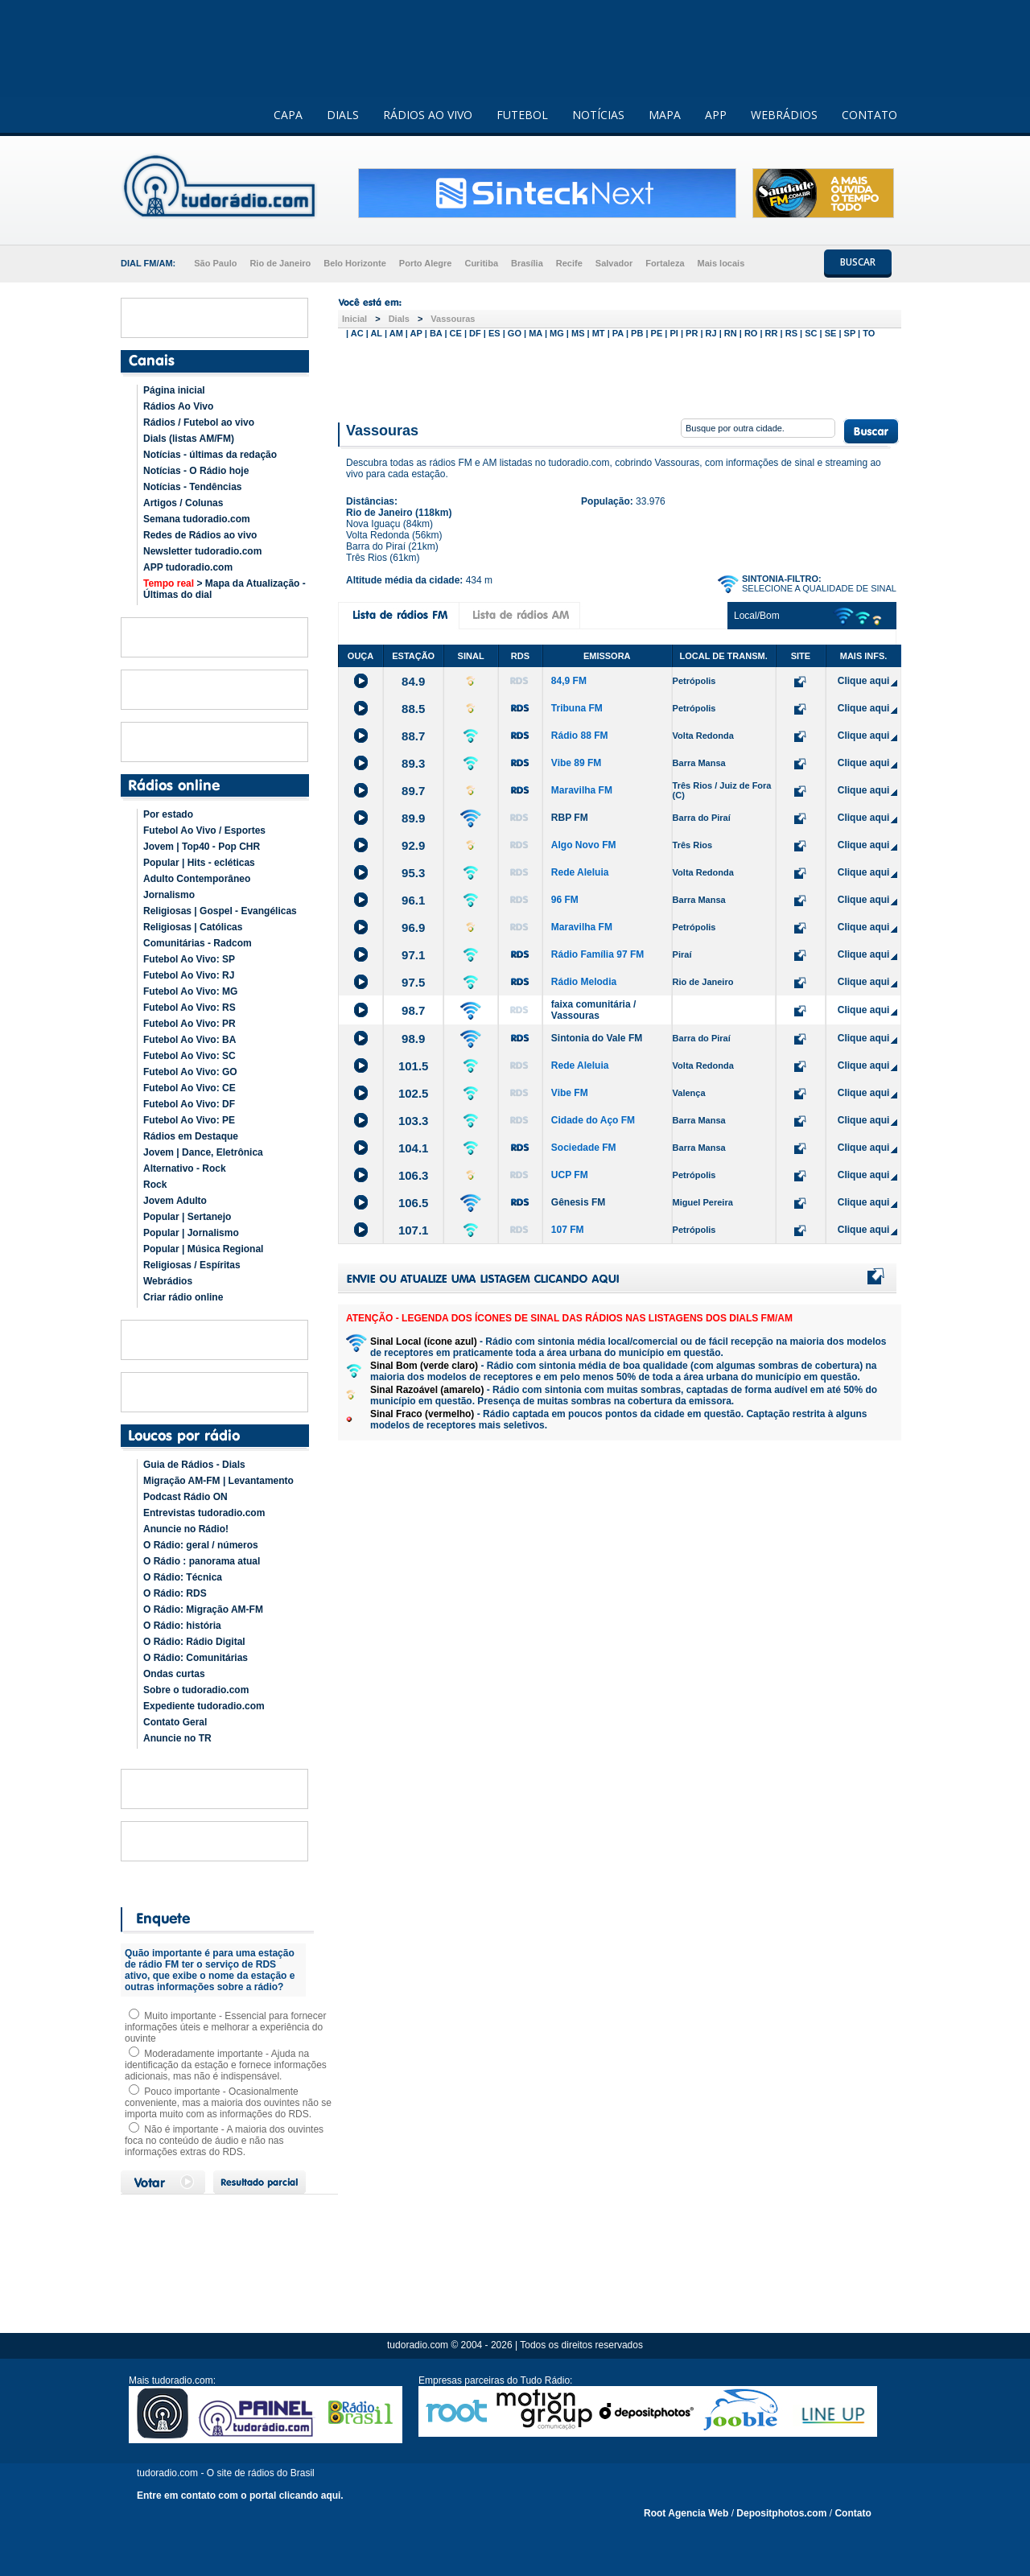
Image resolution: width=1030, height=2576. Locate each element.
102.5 (413, 1093)
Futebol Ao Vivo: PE (189, 1120)
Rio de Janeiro (280, 263)
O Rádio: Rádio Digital (194, 1641)
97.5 (413, 982)
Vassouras (453, 319)
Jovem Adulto (175, 1200)
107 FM (567, 1229)
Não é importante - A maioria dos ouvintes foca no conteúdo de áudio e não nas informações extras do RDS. (224, 2141)
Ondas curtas (174, 1674)
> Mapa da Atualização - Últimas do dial (224, 589)
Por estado (168, 814)
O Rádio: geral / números (200, 1545)
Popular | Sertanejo (187, 1216)
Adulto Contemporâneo (196, 878)
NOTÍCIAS (598, 114)
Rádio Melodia (583, 981)
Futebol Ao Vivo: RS (189, 1007)
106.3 (413, 1175)
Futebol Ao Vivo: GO (190, 1072)
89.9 (413, 818)
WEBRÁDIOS (784, 114)
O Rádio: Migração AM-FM (203, 1609)
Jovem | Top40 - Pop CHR (201, 846)
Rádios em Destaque (190, 1136)
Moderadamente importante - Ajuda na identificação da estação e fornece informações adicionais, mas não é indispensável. (226, 2065)
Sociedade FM (583, 1147)
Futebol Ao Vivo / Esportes (204, 830)
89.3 (413, 763)
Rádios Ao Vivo (178, 406)
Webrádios (167, 1281)
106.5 (413, 1203)
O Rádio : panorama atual (201, 1561)
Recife (569, 263)
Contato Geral (175, 1722)
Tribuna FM (577, 708)
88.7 (413, 736)
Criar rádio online (183, 1297)
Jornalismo (169, 895)
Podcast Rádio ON (185, 1496)
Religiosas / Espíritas (192, 1265)
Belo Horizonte (354, 263)
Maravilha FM (581, 790)
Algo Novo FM (583, 845)
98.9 (413, 1038)
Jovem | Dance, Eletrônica (203, 1152)
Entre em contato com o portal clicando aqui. (240, 2495)
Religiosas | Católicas (192, 927)
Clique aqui (864, 680)
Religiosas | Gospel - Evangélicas (220, 911)
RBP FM (569, 817)
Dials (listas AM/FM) (188, 438)
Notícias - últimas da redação (210, 454)
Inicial (354, 319)
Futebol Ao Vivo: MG (190, 991)
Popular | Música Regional (203, 1249)
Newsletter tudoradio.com (202, 551)
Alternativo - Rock (184, 1168)
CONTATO (869, 114)
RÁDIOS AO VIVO (427, 114)
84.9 (413, 681)
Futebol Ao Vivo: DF (189, 1104)
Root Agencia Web (686, 2513)
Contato (852, 2513)
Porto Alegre (425, 263)
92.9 (413, 845)
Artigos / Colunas (183, 503)
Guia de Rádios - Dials (194, 1464)
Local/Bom (757, 615)
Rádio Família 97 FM (597, 954)
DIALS (343, 114)
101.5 (413, 1066)
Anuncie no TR (177, 1738)
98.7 (413, 1010)
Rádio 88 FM (579, 735)
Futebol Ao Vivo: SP (189, 959)
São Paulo (215, 263)
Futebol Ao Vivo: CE (189, 1088)
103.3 (413, 1120)
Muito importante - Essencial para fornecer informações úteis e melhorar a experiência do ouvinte (225, 2027)
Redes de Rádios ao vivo (200, 535)
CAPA (288, 114)
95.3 (413, 873)
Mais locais (721, 263)
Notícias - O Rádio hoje (196, 470)
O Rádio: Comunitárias (195, 1657)
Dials (399, 319)
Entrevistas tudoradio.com (204, 1513)
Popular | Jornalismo (191, 1233)
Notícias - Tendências (192, 487)
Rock (155, 1184)
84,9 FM (569, 680)
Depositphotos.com (781, 2513)
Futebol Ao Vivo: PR (189, 1023)
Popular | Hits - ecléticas (199, 862)
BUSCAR (858, 262)
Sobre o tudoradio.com (196, 1690)
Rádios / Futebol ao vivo (198, 422)
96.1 (413, 900)
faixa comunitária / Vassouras (593, 1010)
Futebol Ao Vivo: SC (189, 1055)
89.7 (413, 791)
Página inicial (174, 390)
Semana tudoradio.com (196, 519)
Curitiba (481, 263)
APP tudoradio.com (188, 567)
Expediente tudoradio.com (204, 1706)
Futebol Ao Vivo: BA (189, 1039)
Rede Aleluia (580, 872)
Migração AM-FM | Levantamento (218, 1480)
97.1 (413, 955)
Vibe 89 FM (576, 763)
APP (716, 114)
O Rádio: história (182, 1625)
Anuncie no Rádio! (186, 1529)
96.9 (413, 927)
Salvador (613, 263)
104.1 (413, 1148)
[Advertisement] (619, 376)
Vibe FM (569, 1092)
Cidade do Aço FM (593, 1120)
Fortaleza (664, 263)
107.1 (413, 1230)
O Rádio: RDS (175, 1593)
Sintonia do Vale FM (596, 1038)
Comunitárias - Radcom (197, 943)
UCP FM (569, 1175)
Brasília (527, 263)
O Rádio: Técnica (182, 1577)
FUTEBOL (522, 114)
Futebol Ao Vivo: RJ (188, 975)
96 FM (565, 899)
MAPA (665, 114)
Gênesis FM (578, 1202)
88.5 (413, 708)
